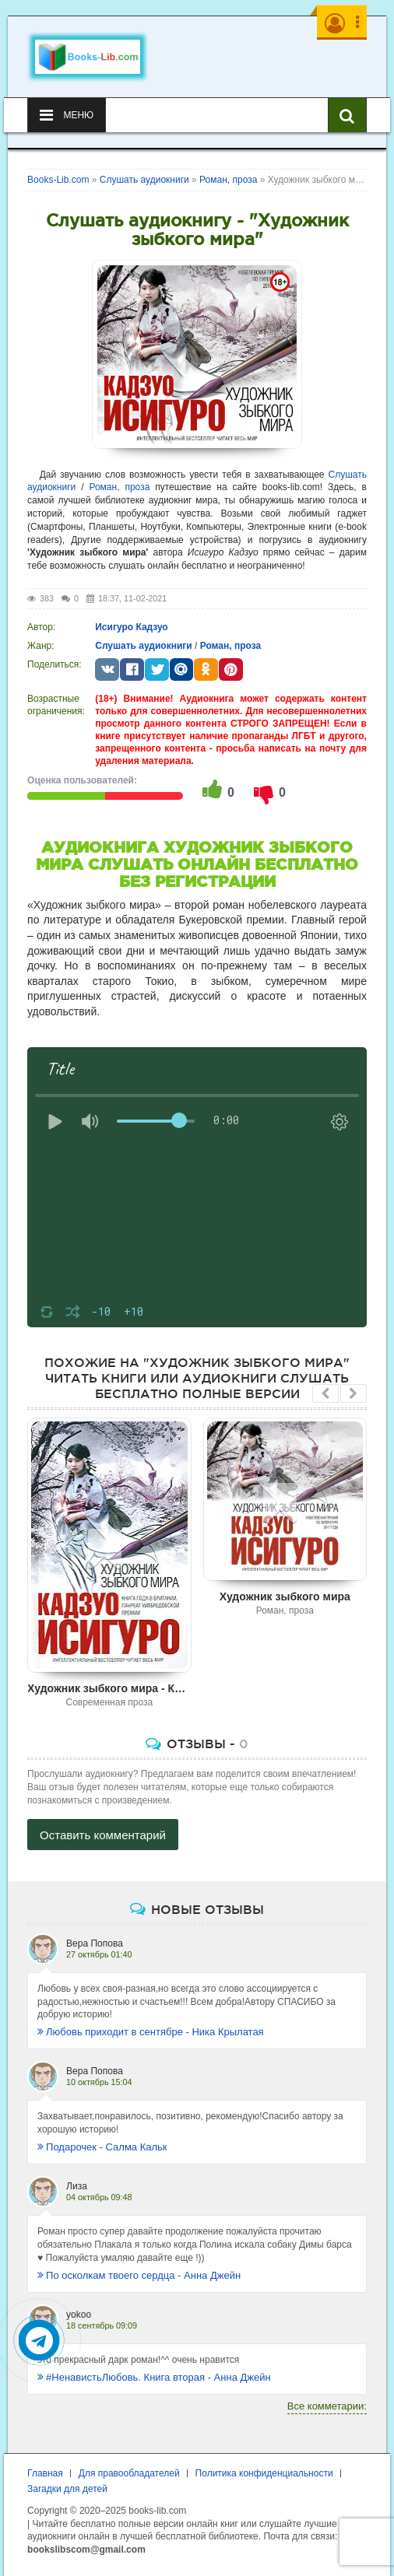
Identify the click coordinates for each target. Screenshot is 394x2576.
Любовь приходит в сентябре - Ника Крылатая (150, 2032)
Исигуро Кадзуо (131, 627)
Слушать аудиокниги (143, 645)
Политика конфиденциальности (264, 2473)
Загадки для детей (67, 2488)
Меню (66, 115)
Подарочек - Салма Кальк (102, 2147)
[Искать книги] (347, 115)
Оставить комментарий (103, 1835)
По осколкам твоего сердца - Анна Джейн (139, 2275)
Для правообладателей (129, 2473)
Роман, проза (119, 487)
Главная (45, 2473)
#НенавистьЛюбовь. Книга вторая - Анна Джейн (154, 2377)
